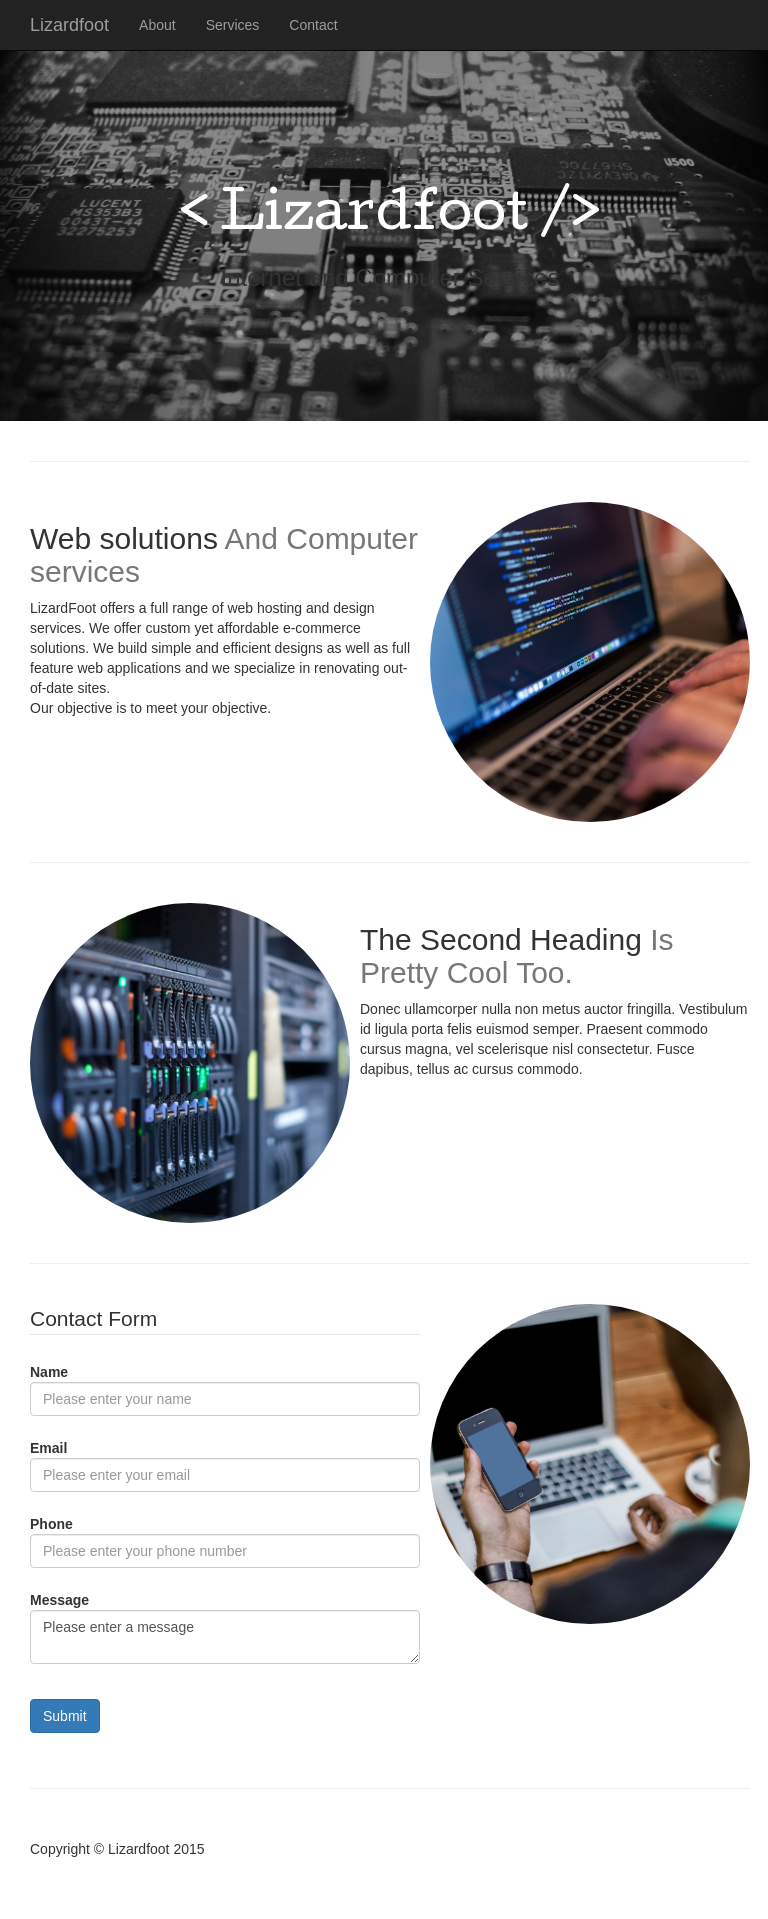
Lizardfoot (69, 25)
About (157, 25)
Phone (51, 1524)
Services (233, 25)
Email (48, 1448)
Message (59, 1600)
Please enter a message (225, 1637)
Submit (65, 1716)
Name (49, 1372)
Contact (313, 25)
